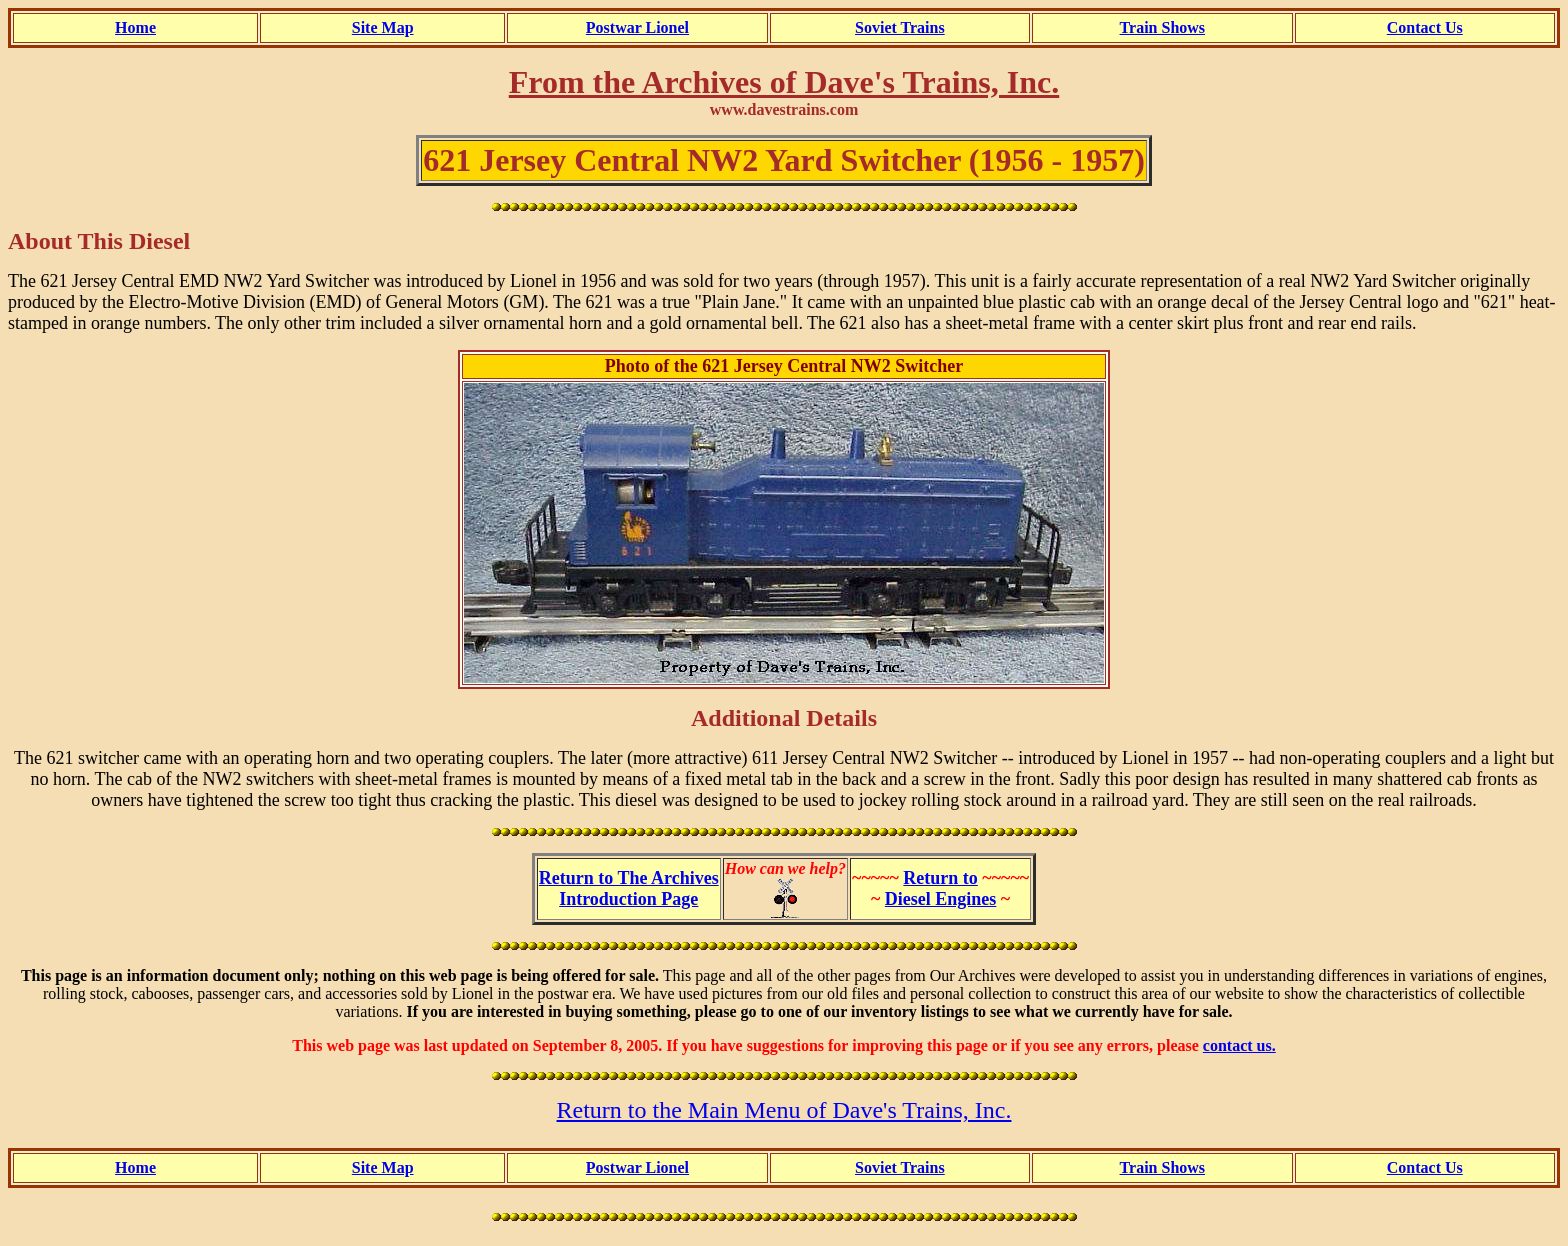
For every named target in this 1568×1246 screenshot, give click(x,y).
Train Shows (1163, 27)
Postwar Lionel (637, 27)
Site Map (383, 27)
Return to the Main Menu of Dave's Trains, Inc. (784, 1110)
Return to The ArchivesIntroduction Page (629, 888)
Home (135, 27)
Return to (940, 878)
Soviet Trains (900, 27)
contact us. (1239, 1045)
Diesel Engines (941, 899)
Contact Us (1425, 27)
